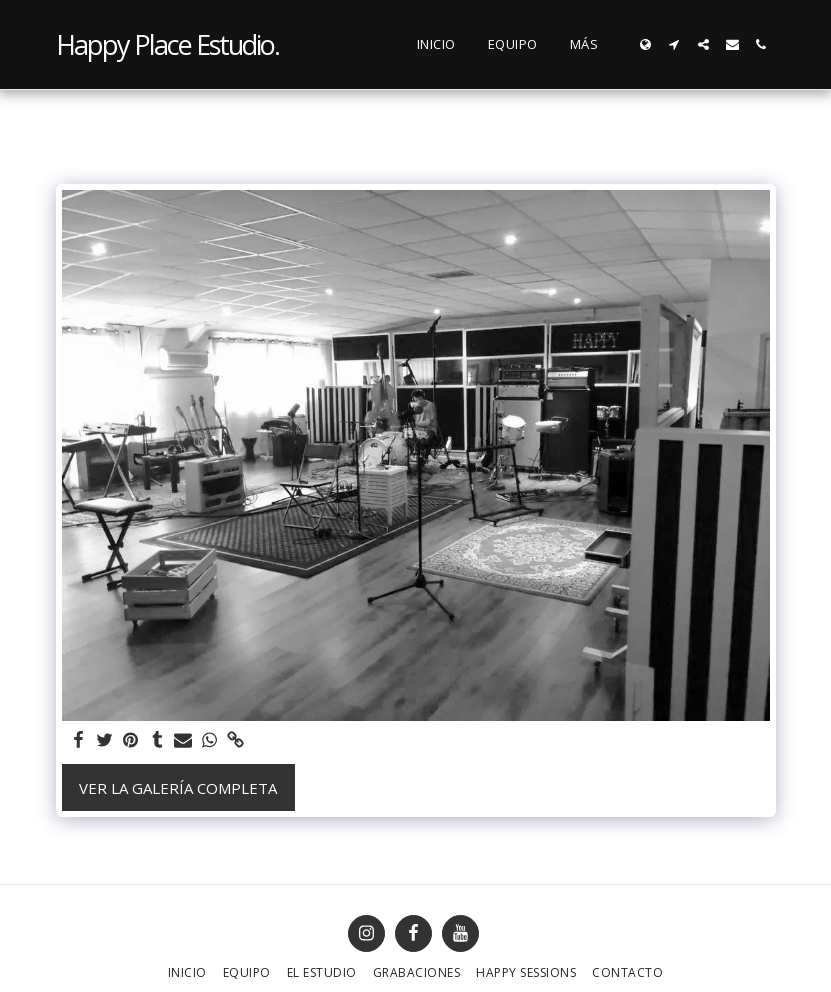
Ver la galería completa (178, 788)
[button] (674, 44)
